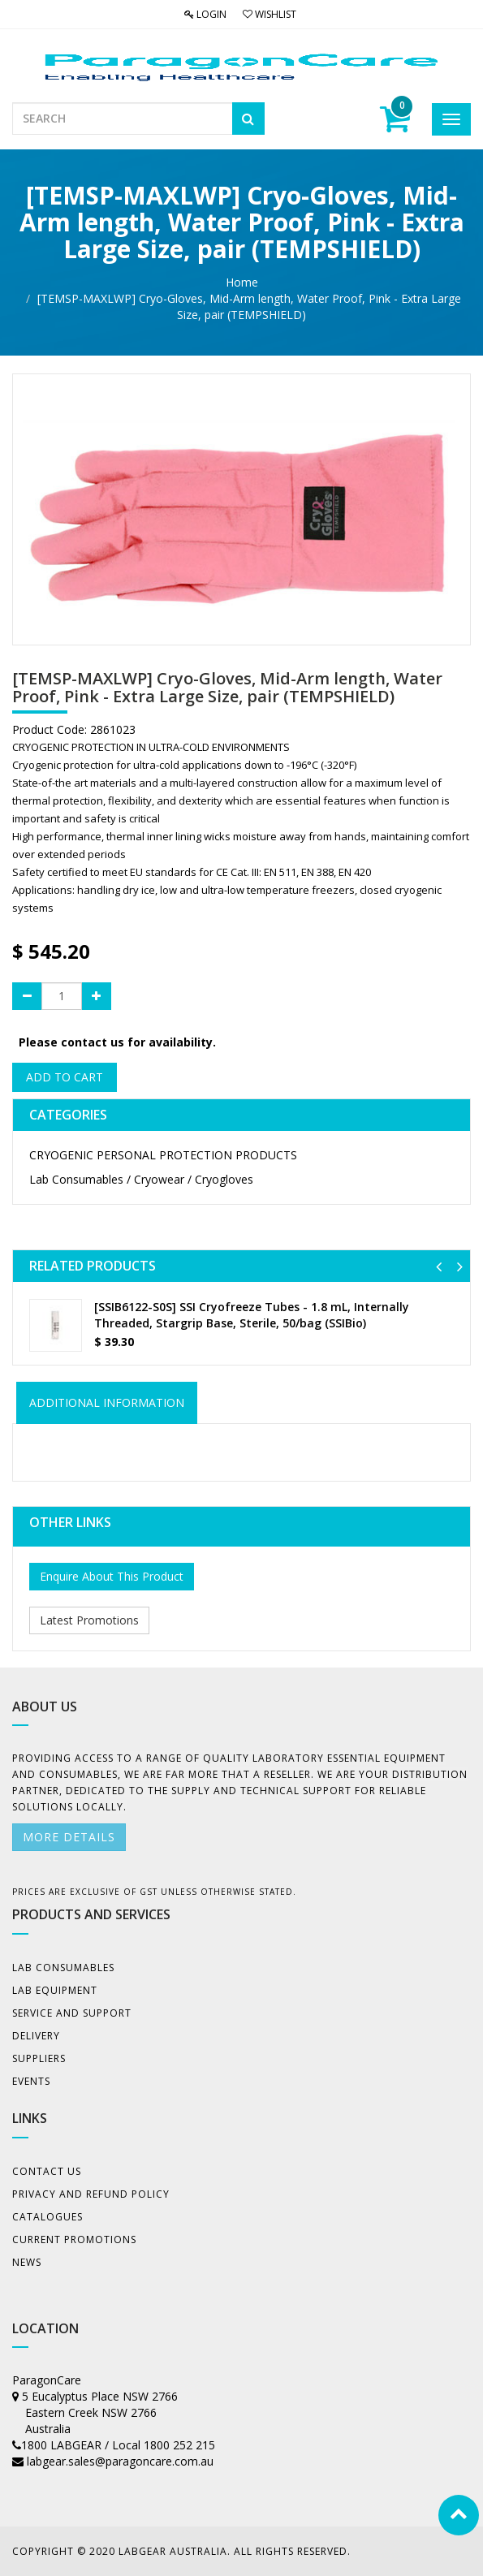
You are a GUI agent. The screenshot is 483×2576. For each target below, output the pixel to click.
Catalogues (47, 2217)
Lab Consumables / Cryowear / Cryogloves (141, 1179)
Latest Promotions (89, 1620)
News (26, 2262)
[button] (439, 1266)
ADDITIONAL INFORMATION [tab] (106, 1402)
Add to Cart (64, 1077)
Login (205, 14)
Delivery (36, 2036)
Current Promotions (74, 2239)
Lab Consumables (63, 1967)
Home (242, 282)
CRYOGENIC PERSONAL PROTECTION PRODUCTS (163, 1155)
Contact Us (46, 2171)
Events (31, 2081)
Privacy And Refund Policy (91, 2194)
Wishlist (269, 14)
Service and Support (72, 2013)
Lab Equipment (54, 1990)
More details (69, 1837)
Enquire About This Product (111, 1576)
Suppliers (39, 2058)
